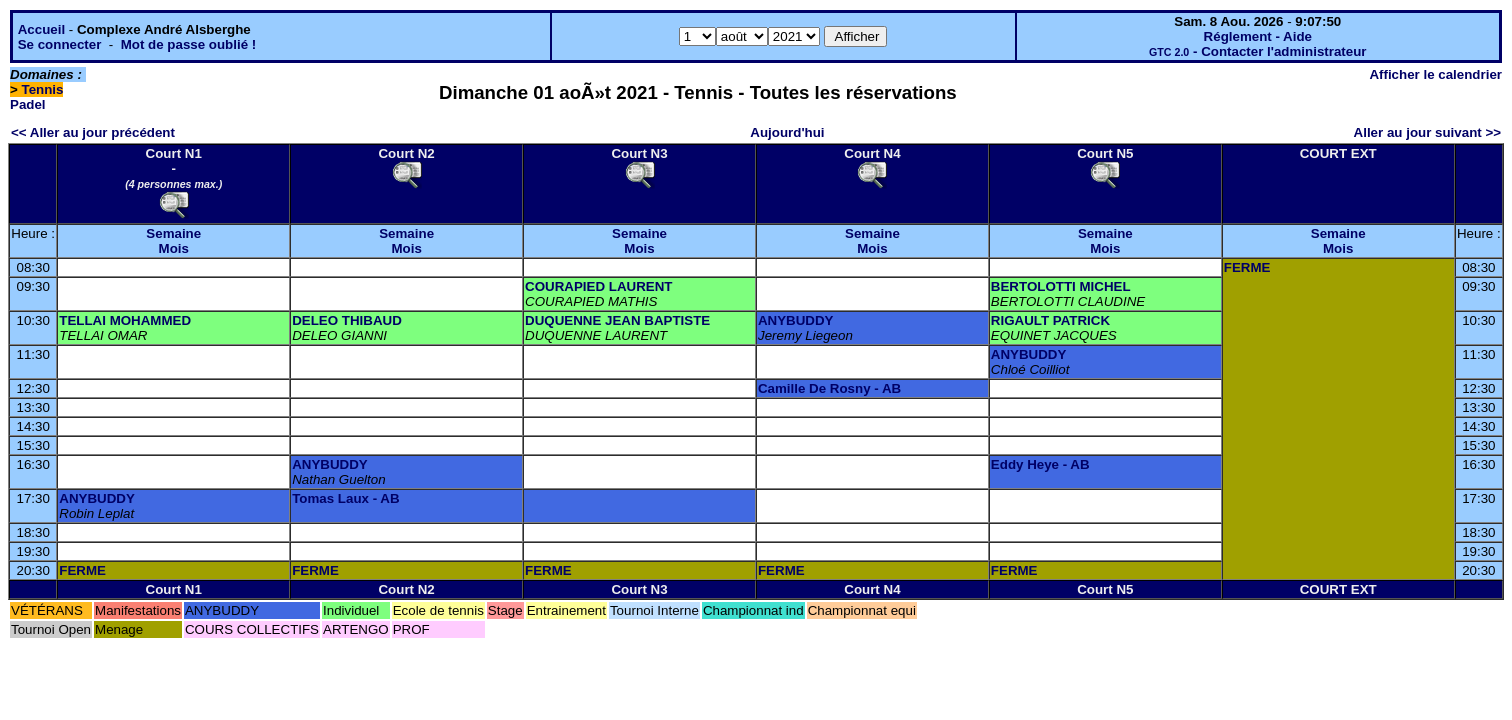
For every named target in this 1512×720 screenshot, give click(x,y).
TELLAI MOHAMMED (125, 320)
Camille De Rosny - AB (829, 388)
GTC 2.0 (1169, 52)
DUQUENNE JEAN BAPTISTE (617, 320)
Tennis (43, 89)
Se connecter (60, 44)
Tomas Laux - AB (345, 498)
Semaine (173, 233)
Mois (174, 248)
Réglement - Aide (1258, 36)
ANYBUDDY (796, 320)
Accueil (41, 29)
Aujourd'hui (787, 132)
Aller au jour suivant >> (1427, 132)
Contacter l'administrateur (1283, 51)
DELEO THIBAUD (347, 320)
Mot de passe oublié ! (189, 44)
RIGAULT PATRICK (1050, 320)
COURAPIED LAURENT (598, 286)
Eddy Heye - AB (1040, 464)
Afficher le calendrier (1435, 74)
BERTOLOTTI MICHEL (1061, 286)
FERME (1247, 267)
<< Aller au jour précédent (93, 132)
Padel (28, 104)
